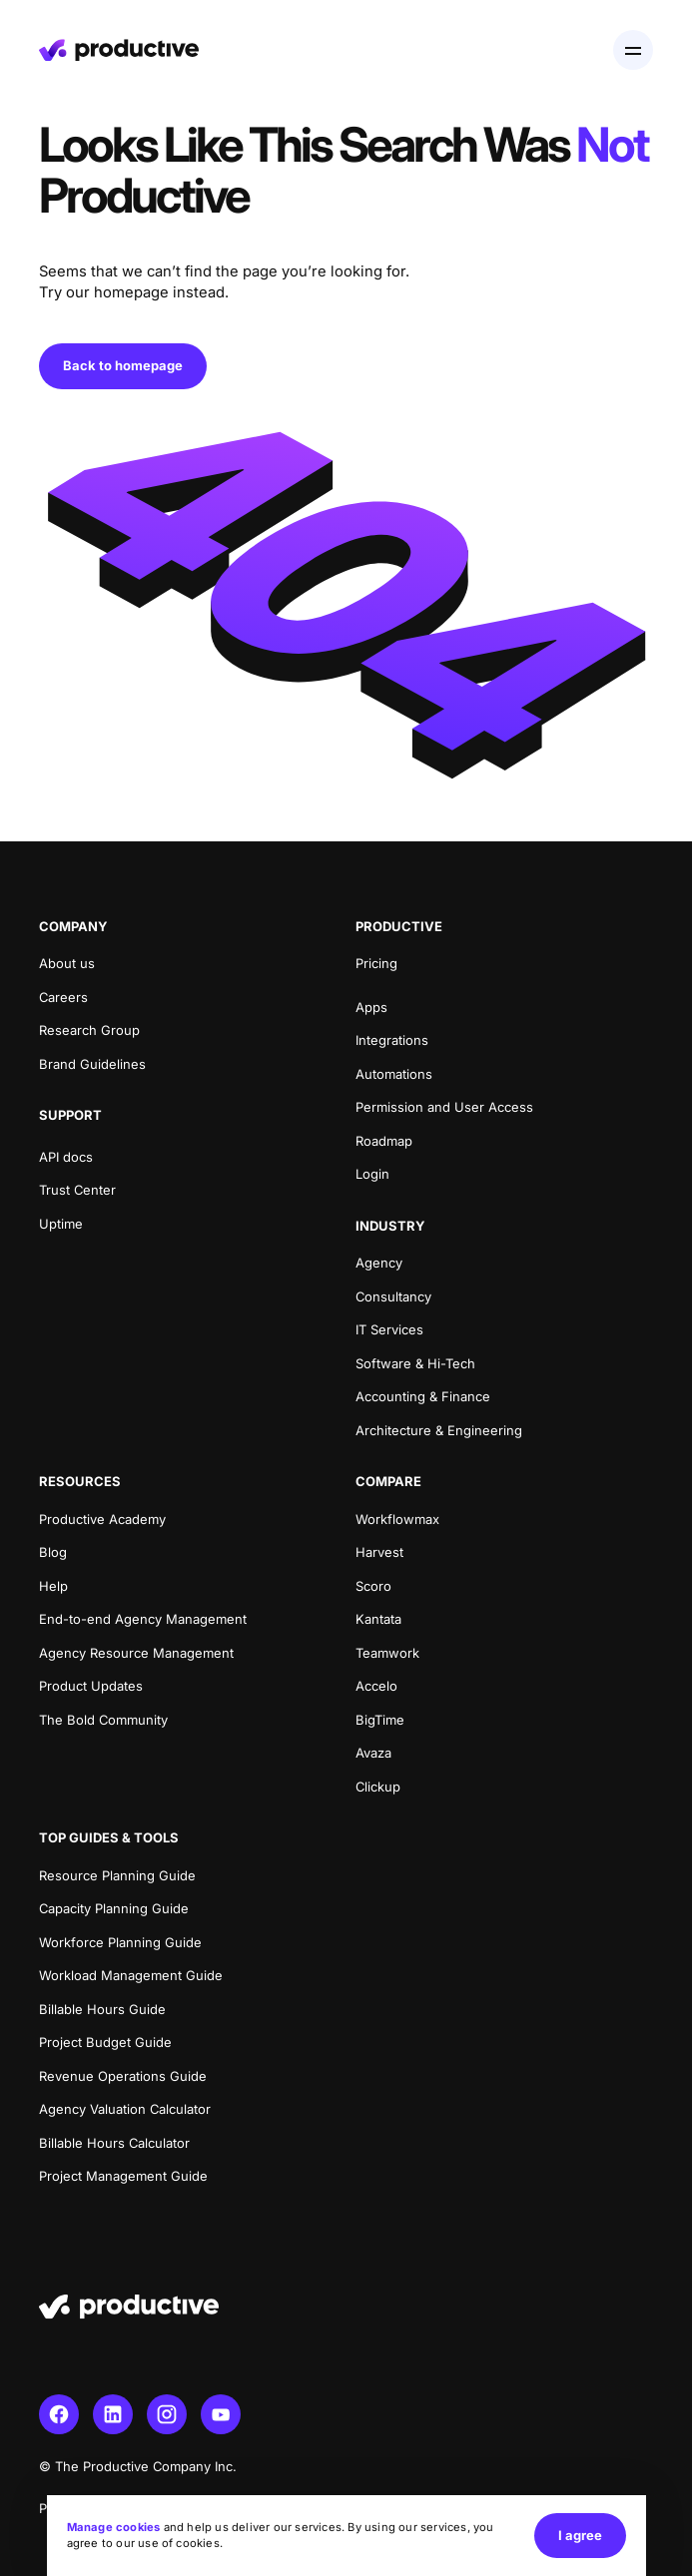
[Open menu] (633, 50)
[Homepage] (119, 50)
